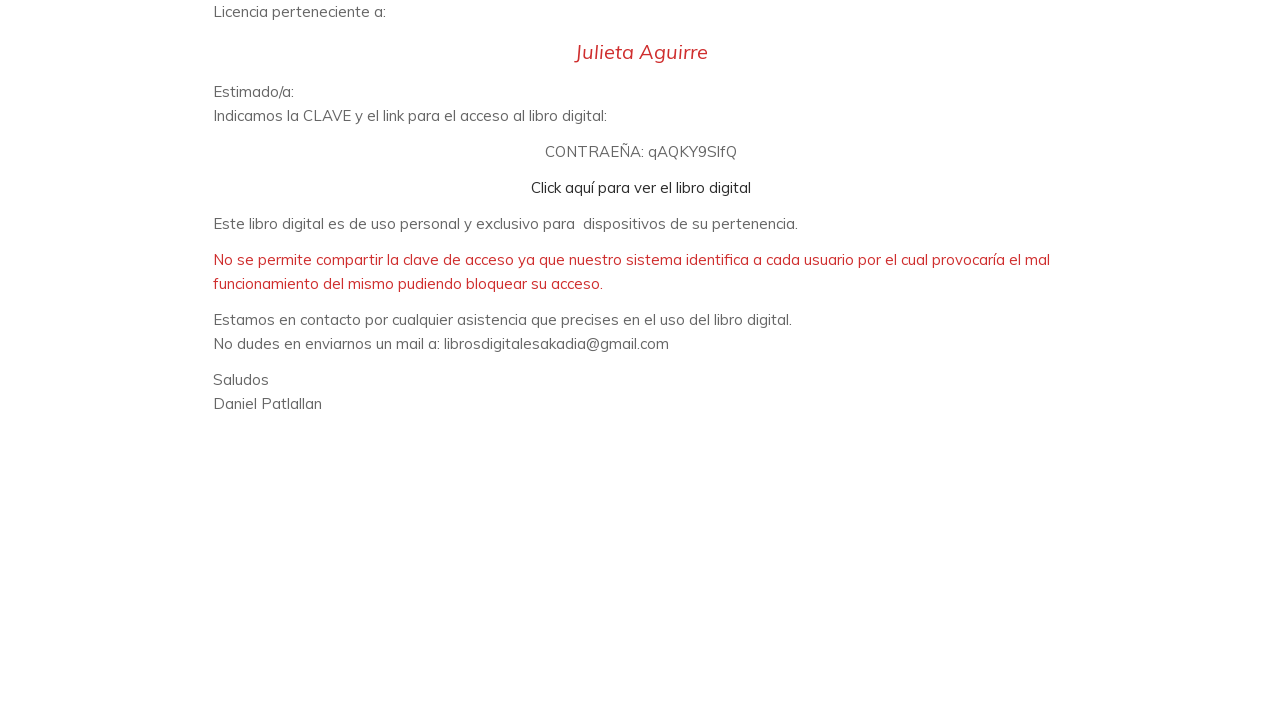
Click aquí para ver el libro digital (641, 187)
